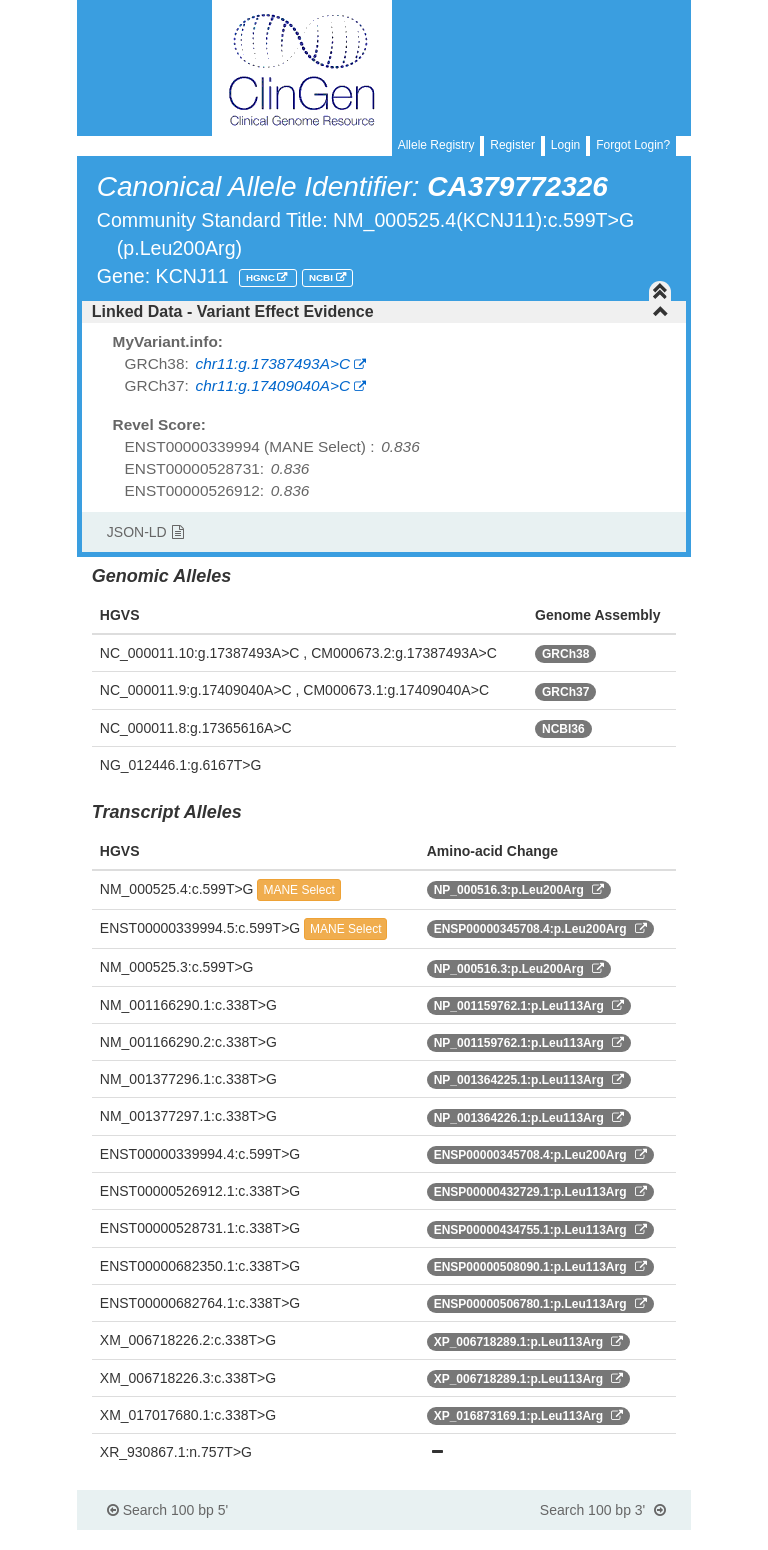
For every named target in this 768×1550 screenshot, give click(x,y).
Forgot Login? (633, 145)
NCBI (322, 277)
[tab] (384, 312)
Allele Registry (436, 145)
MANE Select (298, 890)
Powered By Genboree (594, 1540)
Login (565, 145)
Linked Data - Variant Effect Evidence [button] (380, 311)
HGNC (262, 277)
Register (512, 145)
